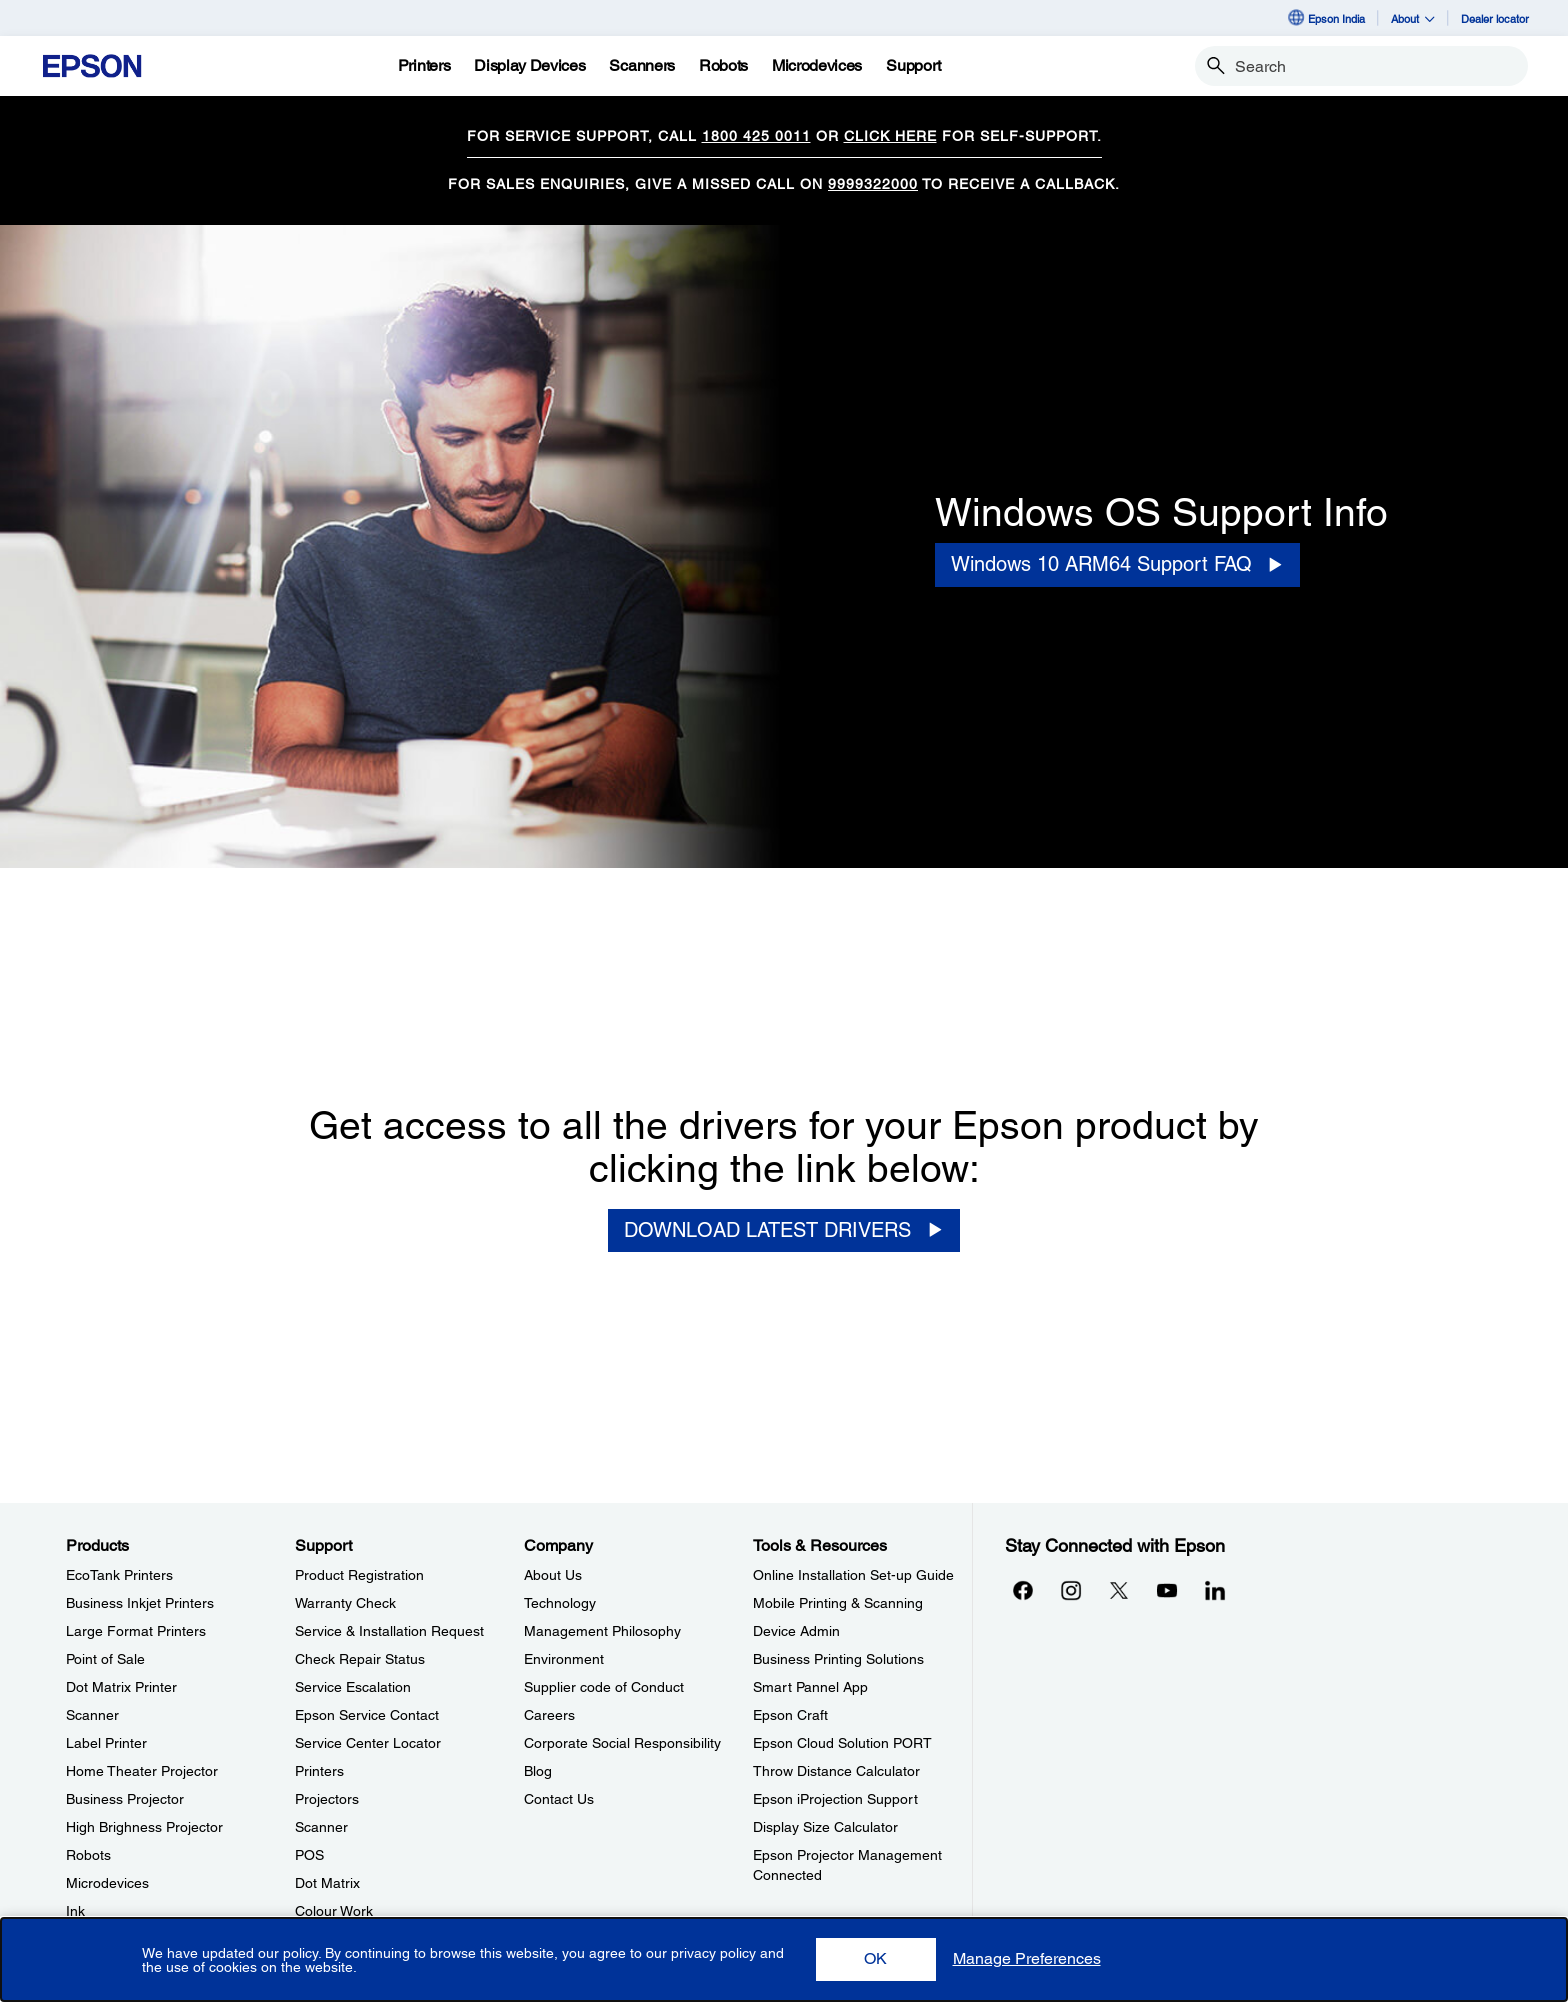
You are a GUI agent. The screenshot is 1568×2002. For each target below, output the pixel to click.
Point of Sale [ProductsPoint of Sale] (105, 1659)
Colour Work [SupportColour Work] (334, 1911)
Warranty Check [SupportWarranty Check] (345, 1603)
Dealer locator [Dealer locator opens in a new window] (1495, 18)
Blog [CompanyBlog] (538, 1771)
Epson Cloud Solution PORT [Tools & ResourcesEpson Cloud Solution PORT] (842, 1743)
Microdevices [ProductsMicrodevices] (107, 1883)
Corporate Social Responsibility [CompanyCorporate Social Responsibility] (622, 1743)
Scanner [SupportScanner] (321, 1827)
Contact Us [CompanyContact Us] (559, 1799)
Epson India (1325, 18)
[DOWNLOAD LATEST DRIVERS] (783, 1230)
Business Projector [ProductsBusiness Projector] (125, 1799)
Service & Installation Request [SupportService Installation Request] (389, 1631)
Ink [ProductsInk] (75, 1911)
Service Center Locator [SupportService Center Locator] (368, 1743)
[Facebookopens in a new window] (1023, 1590)
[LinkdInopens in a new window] (1215, 1590)
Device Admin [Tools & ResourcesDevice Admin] (796, 1631)
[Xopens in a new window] (1119, 1590)
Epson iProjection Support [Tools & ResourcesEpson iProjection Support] (835, 1799)
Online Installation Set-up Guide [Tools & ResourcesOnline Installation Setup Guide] (853, 1575)
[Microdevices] (817, 66)
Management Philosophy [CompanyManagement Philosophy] (602, 1631)
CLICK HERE (890, 136)
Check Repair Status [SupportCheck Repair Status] (360, 1659)
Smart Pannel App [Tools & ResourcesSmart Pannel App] (810, 1687)
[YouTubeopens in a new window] (1167, 1590)
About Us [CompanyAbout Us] (553, 1575)
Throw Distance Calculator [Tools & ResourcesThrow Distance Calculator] (836, 1771)
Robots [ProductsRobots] (88, 1855)
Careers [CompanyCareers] (549, 1715)
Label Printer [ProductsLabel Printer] (106, 1743)
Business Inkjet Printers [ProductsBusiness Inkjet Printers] (140, 1603)
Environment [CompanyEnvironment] (564, 1659)
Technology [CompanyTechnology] (560, 1603)
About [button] (1413, 18)
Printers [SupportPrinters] (319, 1771)
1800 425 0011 (756, 136)
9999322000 (873, 184)
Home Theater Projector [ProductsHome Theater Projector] (142, 1771)
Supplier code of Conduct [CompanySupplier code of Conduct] (604, 1687)
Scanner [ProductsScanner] (92, 1715)
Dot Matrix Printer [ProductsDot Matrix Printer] (121, 1687)
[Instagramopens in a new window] (1071, 1590)
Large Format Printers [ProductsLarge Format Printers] (136, 1631)
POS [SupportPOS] (309, 1855)
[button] (876, 1959)
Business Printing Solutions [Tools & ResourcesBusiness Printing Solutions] (838, 1659)
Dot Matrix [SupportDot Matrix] (327, 1883)
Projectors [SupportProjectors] (327, 1799)
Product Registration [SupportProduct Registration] (359, 1575)
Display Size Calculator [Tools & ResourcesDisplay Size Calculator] (825, 1827)
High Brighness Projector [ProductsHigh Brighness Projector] (144, 1827)
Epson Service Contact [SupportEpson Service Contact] (367, 1715)
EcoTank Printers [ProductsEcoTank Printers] (119, 1575)
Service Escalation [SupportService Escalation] (353, 1687)
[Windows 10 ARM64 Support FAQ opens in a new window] (1117, 564)
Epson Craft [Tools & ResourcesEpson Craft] (790, 1715)
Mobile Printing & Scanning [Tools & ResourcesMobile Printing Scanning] (838, 1603)
